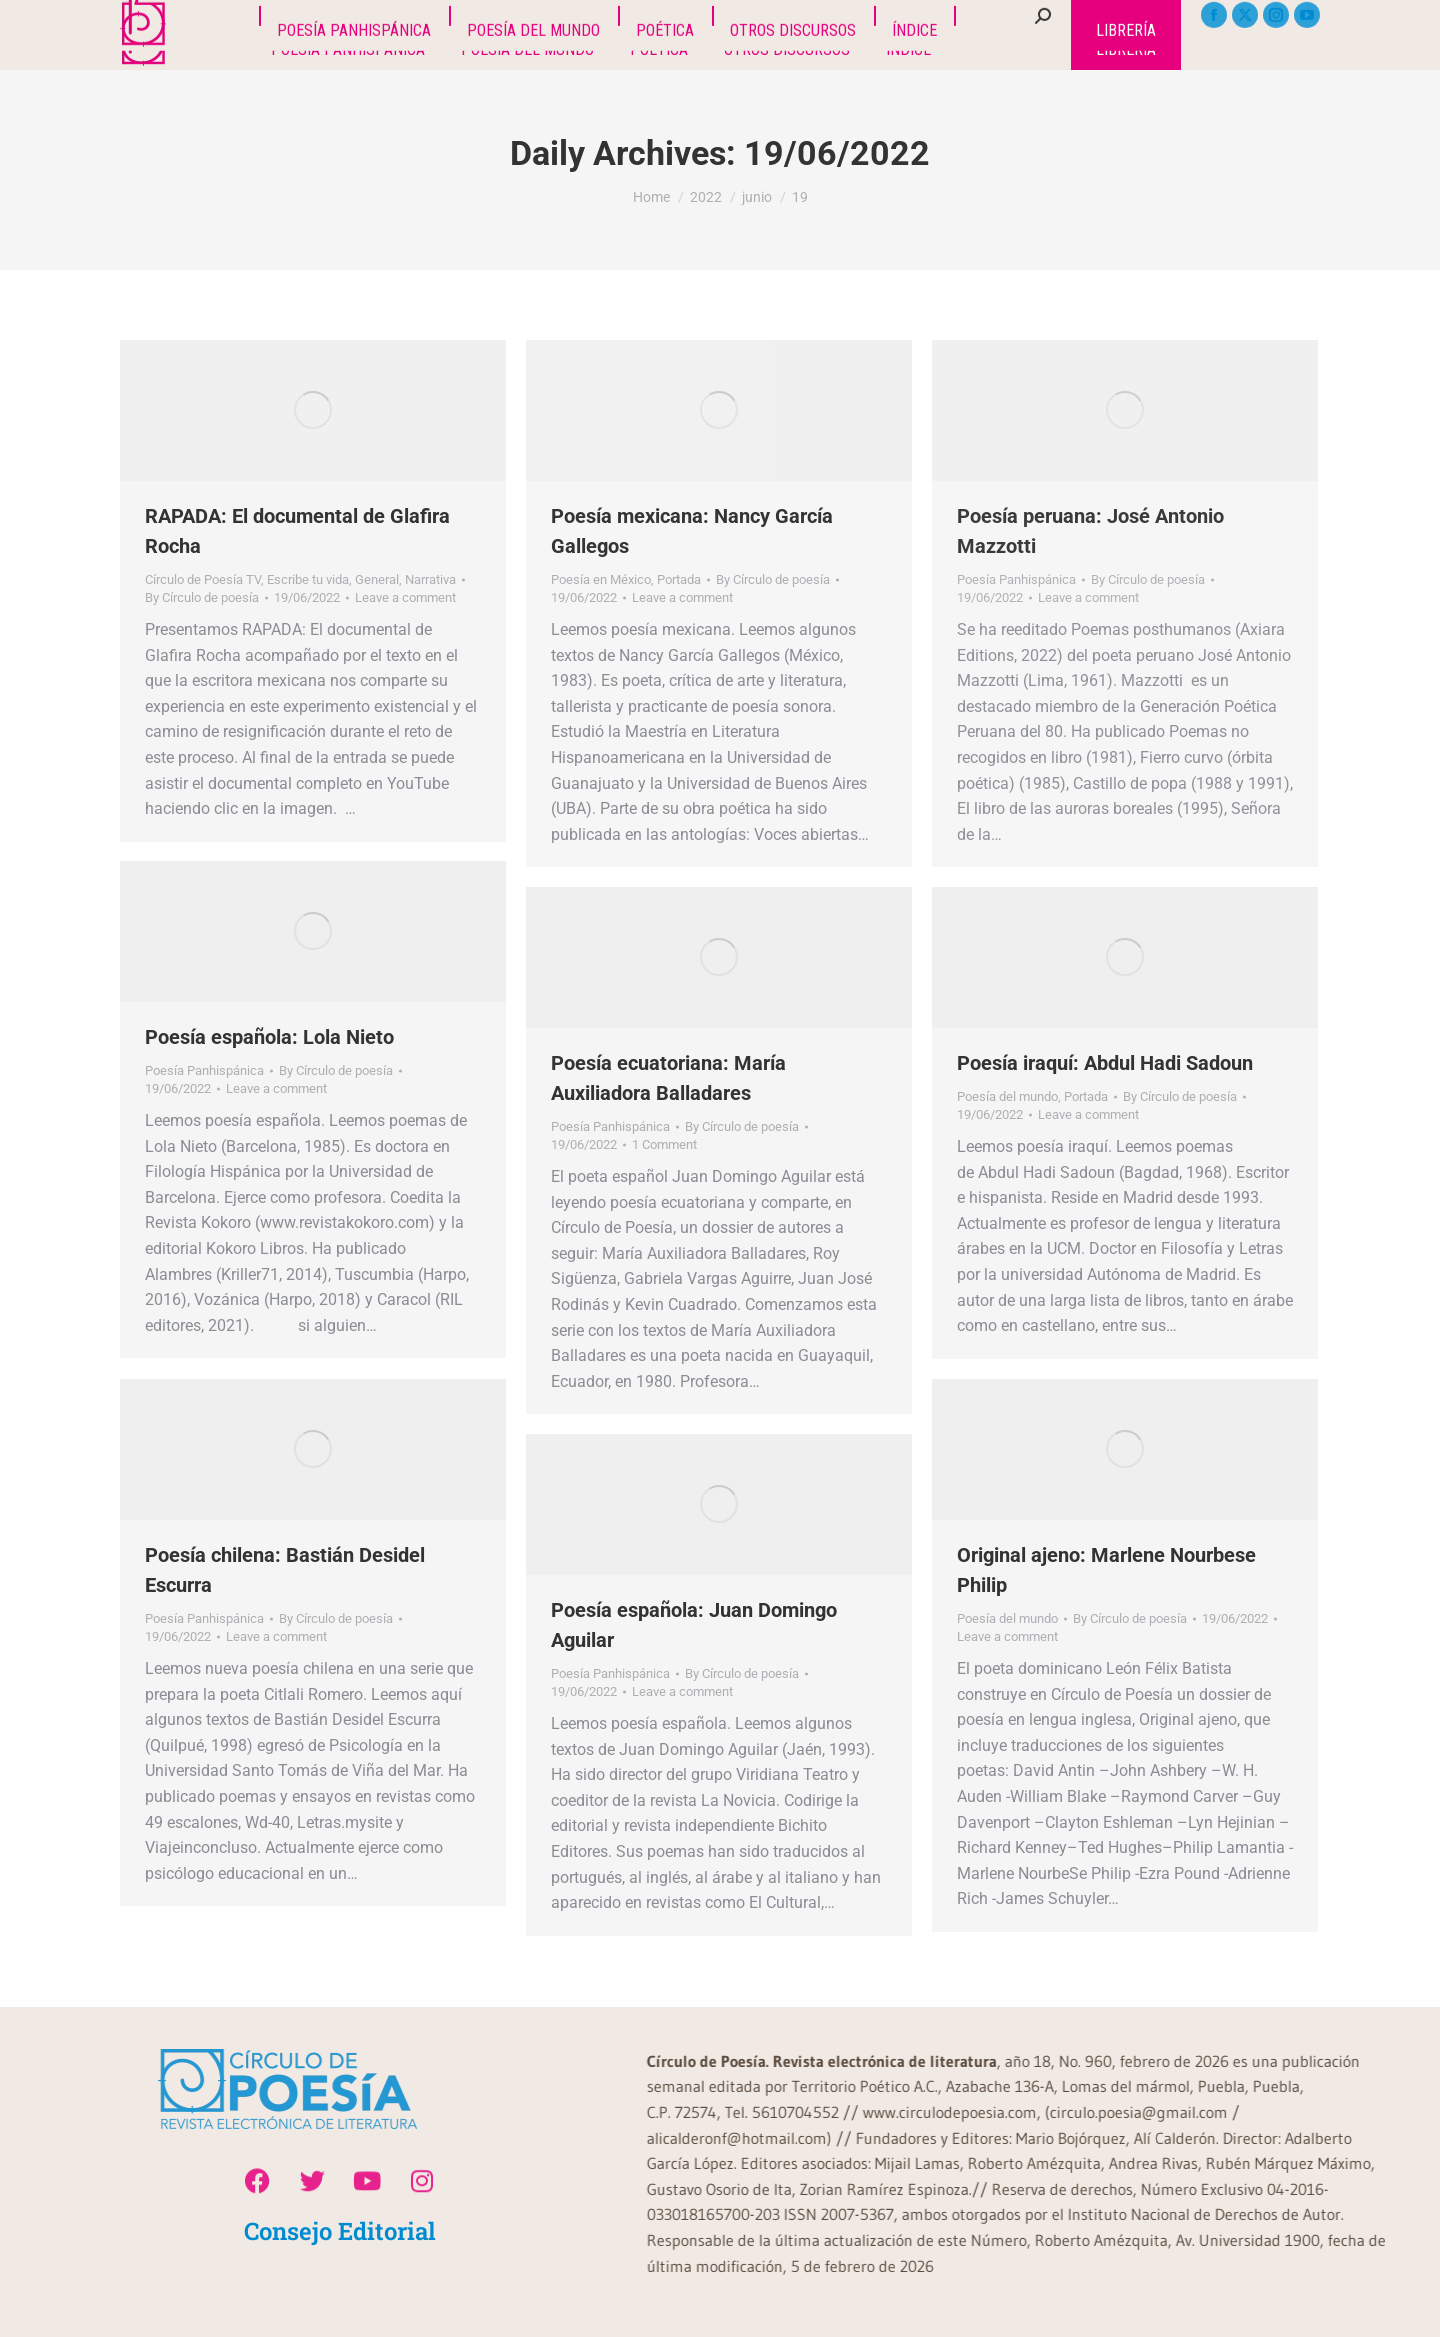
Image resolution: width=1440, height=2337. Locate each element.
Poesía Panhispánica (1016, 579)
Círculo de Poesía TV (203, 579)
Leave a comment (405, 597)
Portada (679, 579)
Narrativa (430, 579)
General (377, 579)
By (202, 597)
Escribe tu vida (308, 579)
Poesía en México (601, 579)
